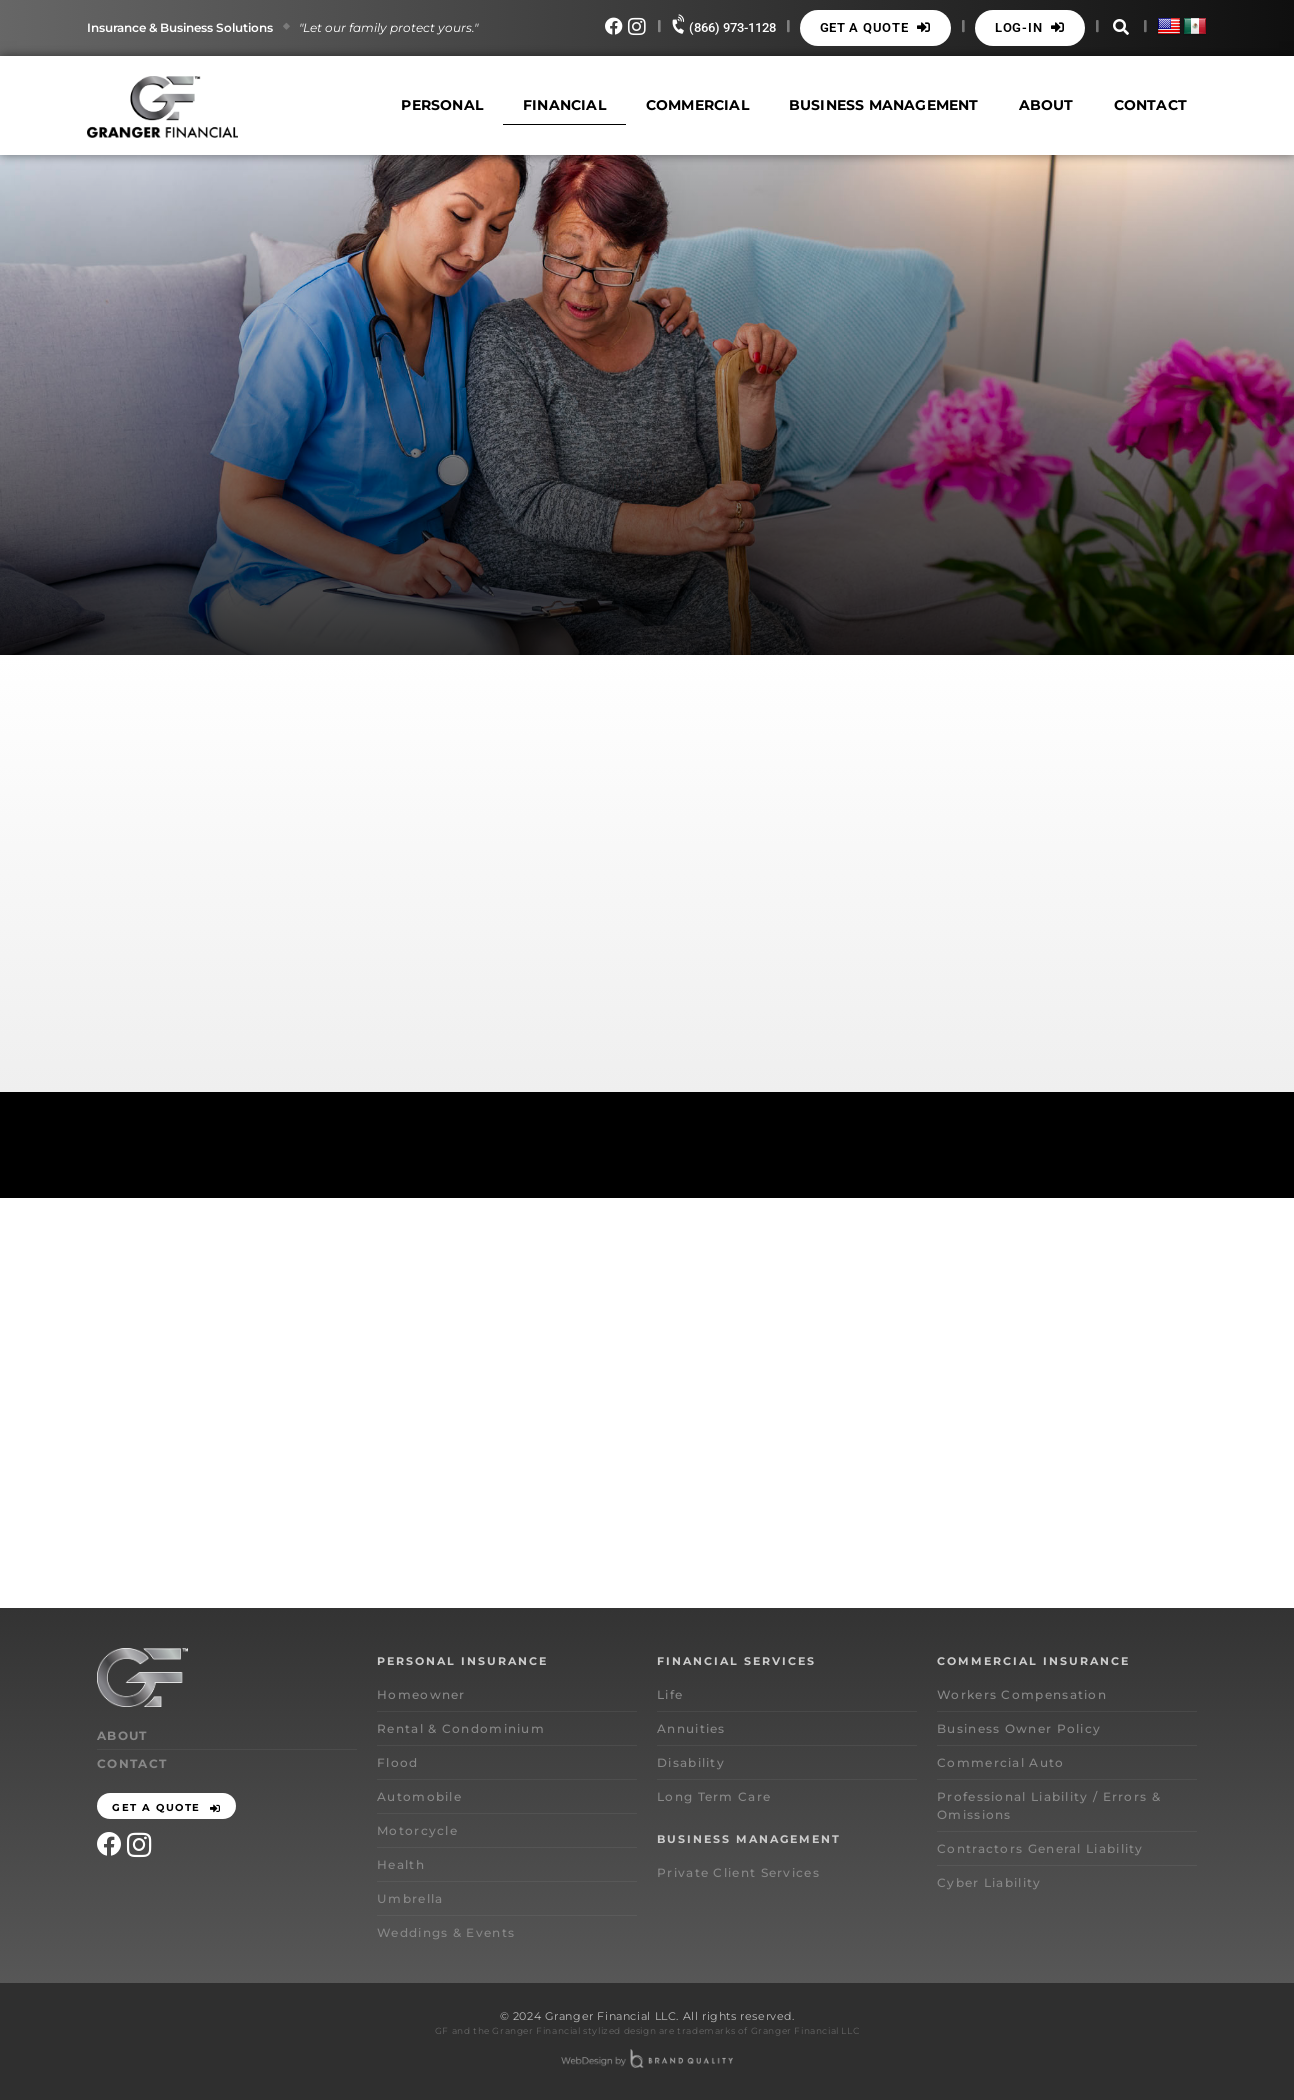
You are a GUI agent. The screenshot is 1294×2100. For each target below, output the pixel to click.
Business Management (884, 105)
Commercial (697, 105)
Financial (564, 105)
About (1046, 105)
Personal (442, 105)
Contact (1150, 105)
